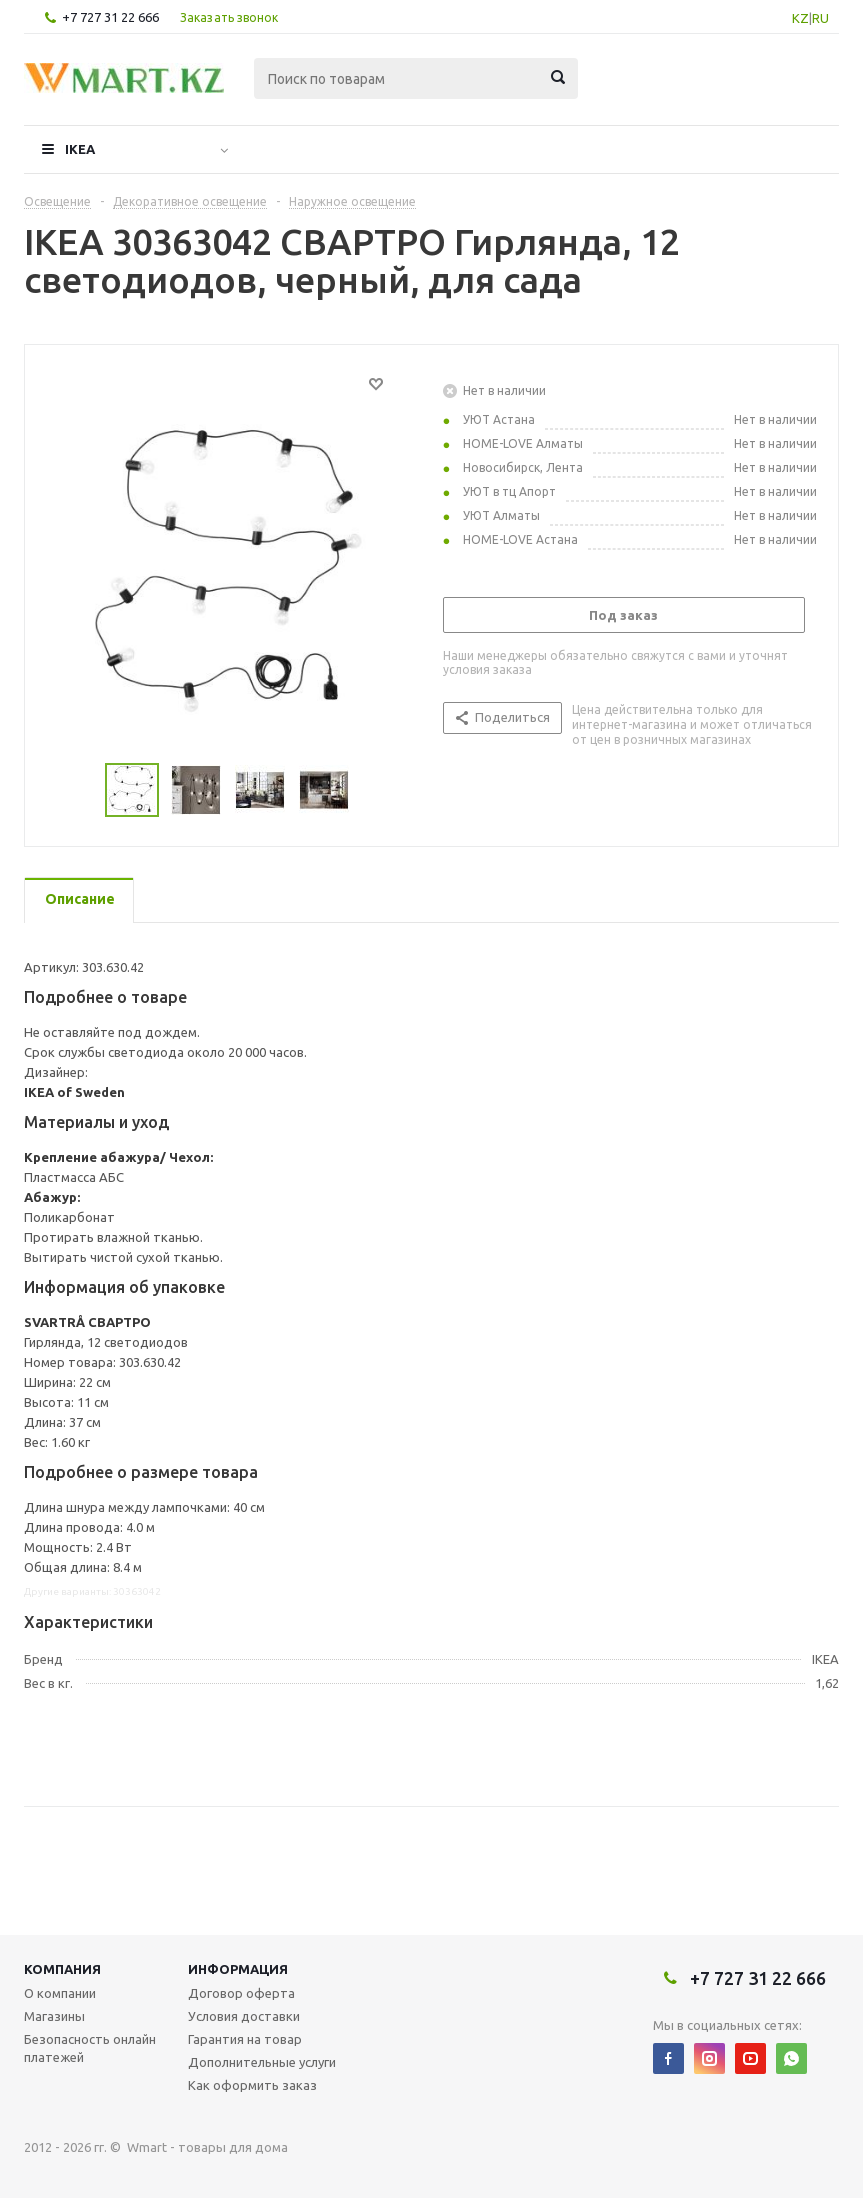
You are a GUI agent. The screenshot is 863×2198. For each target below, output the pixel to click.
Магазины (54, 2016)
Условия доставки (244, 2016)
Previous (81, 790)
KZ (800, 18)
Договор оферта (241, 1993)
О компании (60, 1993)
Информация (238, 1969)
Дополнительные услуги (262, 2062)
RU (820, 18)
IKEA (80, 149)
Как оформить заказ (252, 2085)
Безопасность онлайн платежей (90, 2048)
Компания (62, 1969)
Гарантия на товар (245, 2039)
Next (373, 790)
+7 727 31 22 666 (110, 17)
